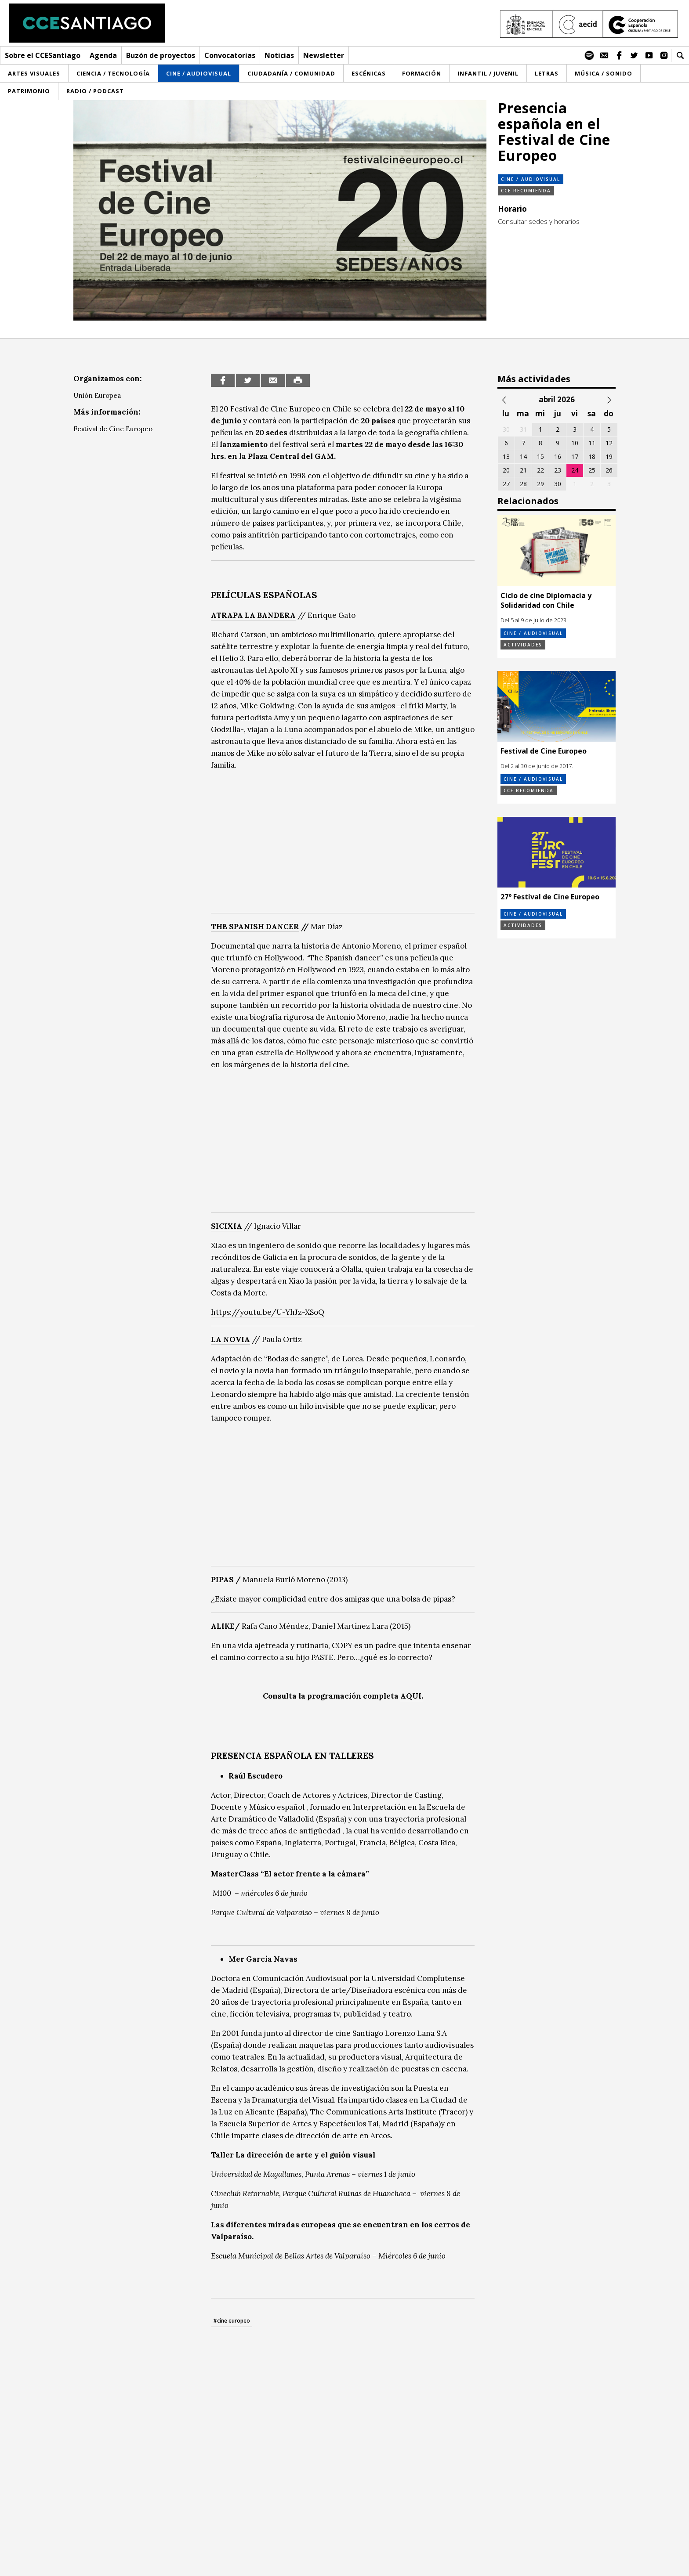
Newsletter (323, 55)
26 (609, 470)
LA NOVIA (230, 1339)
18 (591, 456)
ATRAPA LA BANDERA (253, 615)
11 (591, 443)
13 (506, 456)
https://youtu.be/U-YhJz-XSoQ (267, 1312)
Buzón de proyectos (160, 55)
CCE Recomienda (526, 191)
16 (557, 456)
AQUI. (411, 1696)
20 (506, 470)
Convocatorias (229, 55)
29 (540, 484)
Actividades (523, 645)
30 (557, 484)
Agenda (103, 55)
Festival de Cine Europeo (112, 429)
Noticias (279, 55)
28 (523, 484)
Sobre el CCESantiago (42, 55)
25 (591, 470)
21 (523, 470)
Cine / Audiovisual (530, 179)
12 (609, 443)
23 (557, 470)
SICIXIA (226, 1226)
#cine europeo (231, 2320)
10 (574, 443)
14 (523, 456)
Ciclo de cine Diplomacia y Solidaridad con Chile (545, 600)
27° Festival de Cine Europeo (549, 897)
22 (540, 470)
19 (609, 456)
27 (506, 484)
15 (540, 456)
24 (574, 470)
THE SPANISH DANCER (255, 926)
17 (574, 456)
